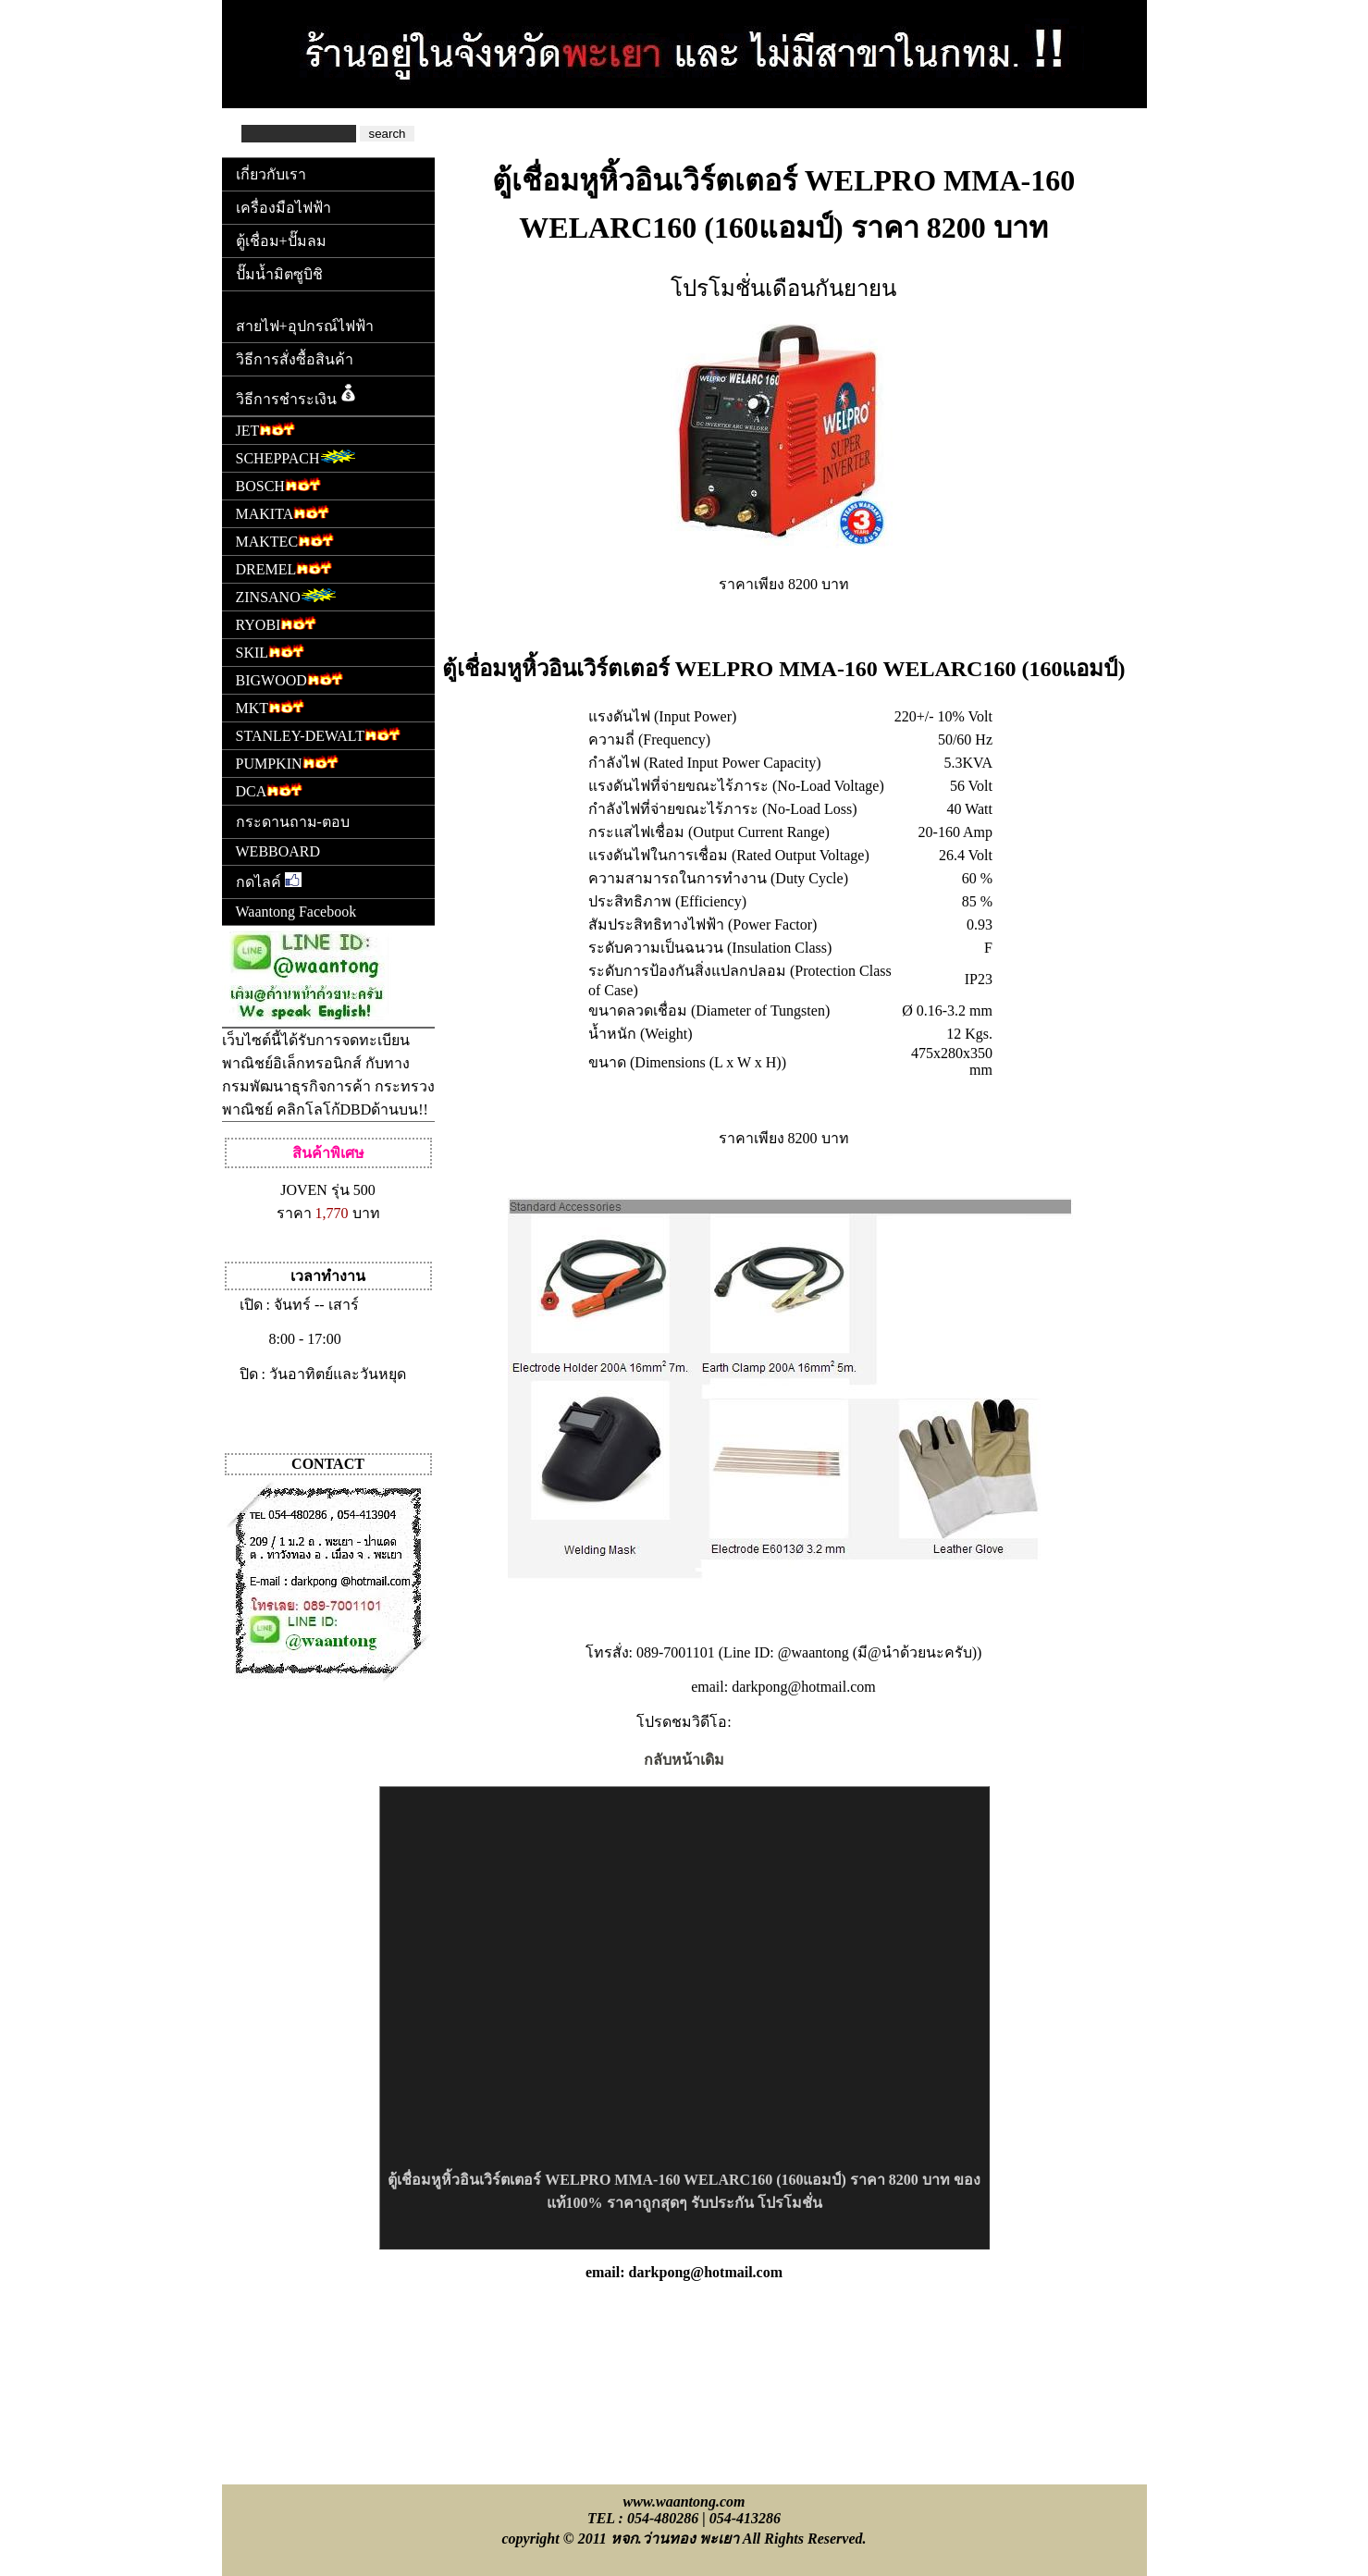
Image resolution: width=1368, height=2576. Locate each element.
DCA (269, 789)
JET (266, 428)
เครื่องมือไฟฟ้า (283, 208)
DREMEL (284, 567)
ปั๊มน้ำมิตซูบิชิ (279, 274)
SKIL (270, 650)
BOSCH (278, 484)
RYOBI (276, 623)
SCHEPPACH (296, 456)
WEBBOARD (278, 851)
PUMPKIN (287, 761)
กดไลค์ (269, 881)
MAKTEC (285, 539)
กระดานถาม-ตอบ (293, 822)
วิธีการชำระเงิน (298, 394)
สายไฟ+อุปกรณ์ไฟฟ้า (305, 326)
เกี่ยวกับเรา (271, 174)
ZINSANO (286, 595)
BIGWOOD (289, 678)
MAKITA (283, 512)
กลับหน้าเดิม (684, 1760)
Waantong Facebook (296, 911)
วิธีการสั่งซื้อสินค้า (294, 359)
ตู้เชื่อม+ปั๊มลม (281, 241)
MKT (270, 706)
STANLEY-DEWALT (318, 734)
